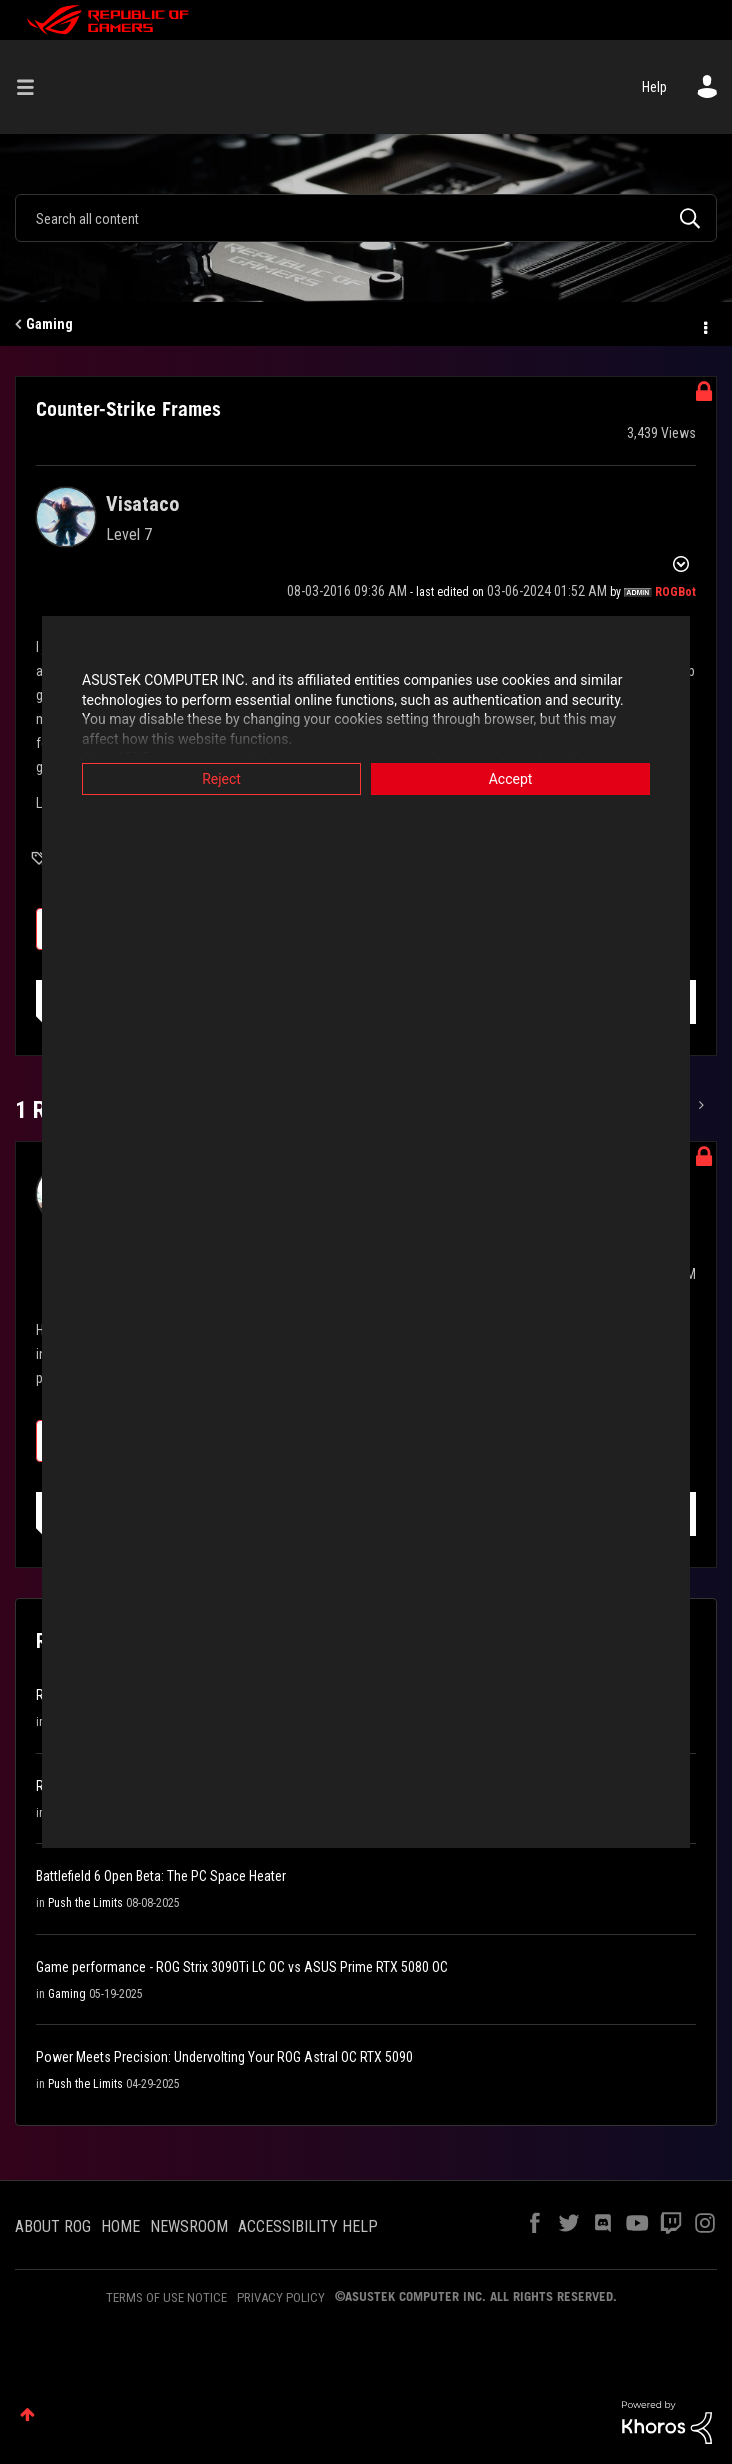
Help (654, 87)
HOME (120, 2226)
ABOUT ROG (53, 2226)
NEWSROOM (189, 2226)
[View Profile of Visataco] (142, 504)
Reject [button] (221, 779)
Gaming (49, 324)
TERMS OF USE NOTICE (166, 2297)
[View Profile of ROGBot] (675, 592)
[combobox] (366, 218)
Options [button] (704, 325)
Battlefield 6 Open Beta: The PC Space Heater (161, 1876)
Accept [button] (511, 779)
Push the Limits (85, 1903)
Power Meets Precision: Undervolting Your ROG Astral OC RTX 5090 (224, 2057)
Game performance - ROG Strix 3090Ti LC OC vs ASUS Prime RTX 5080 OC (242, 1967)
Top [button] (27, 2414)
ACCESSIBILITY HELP (308, 2226)
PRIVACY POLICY (281, 2297)
